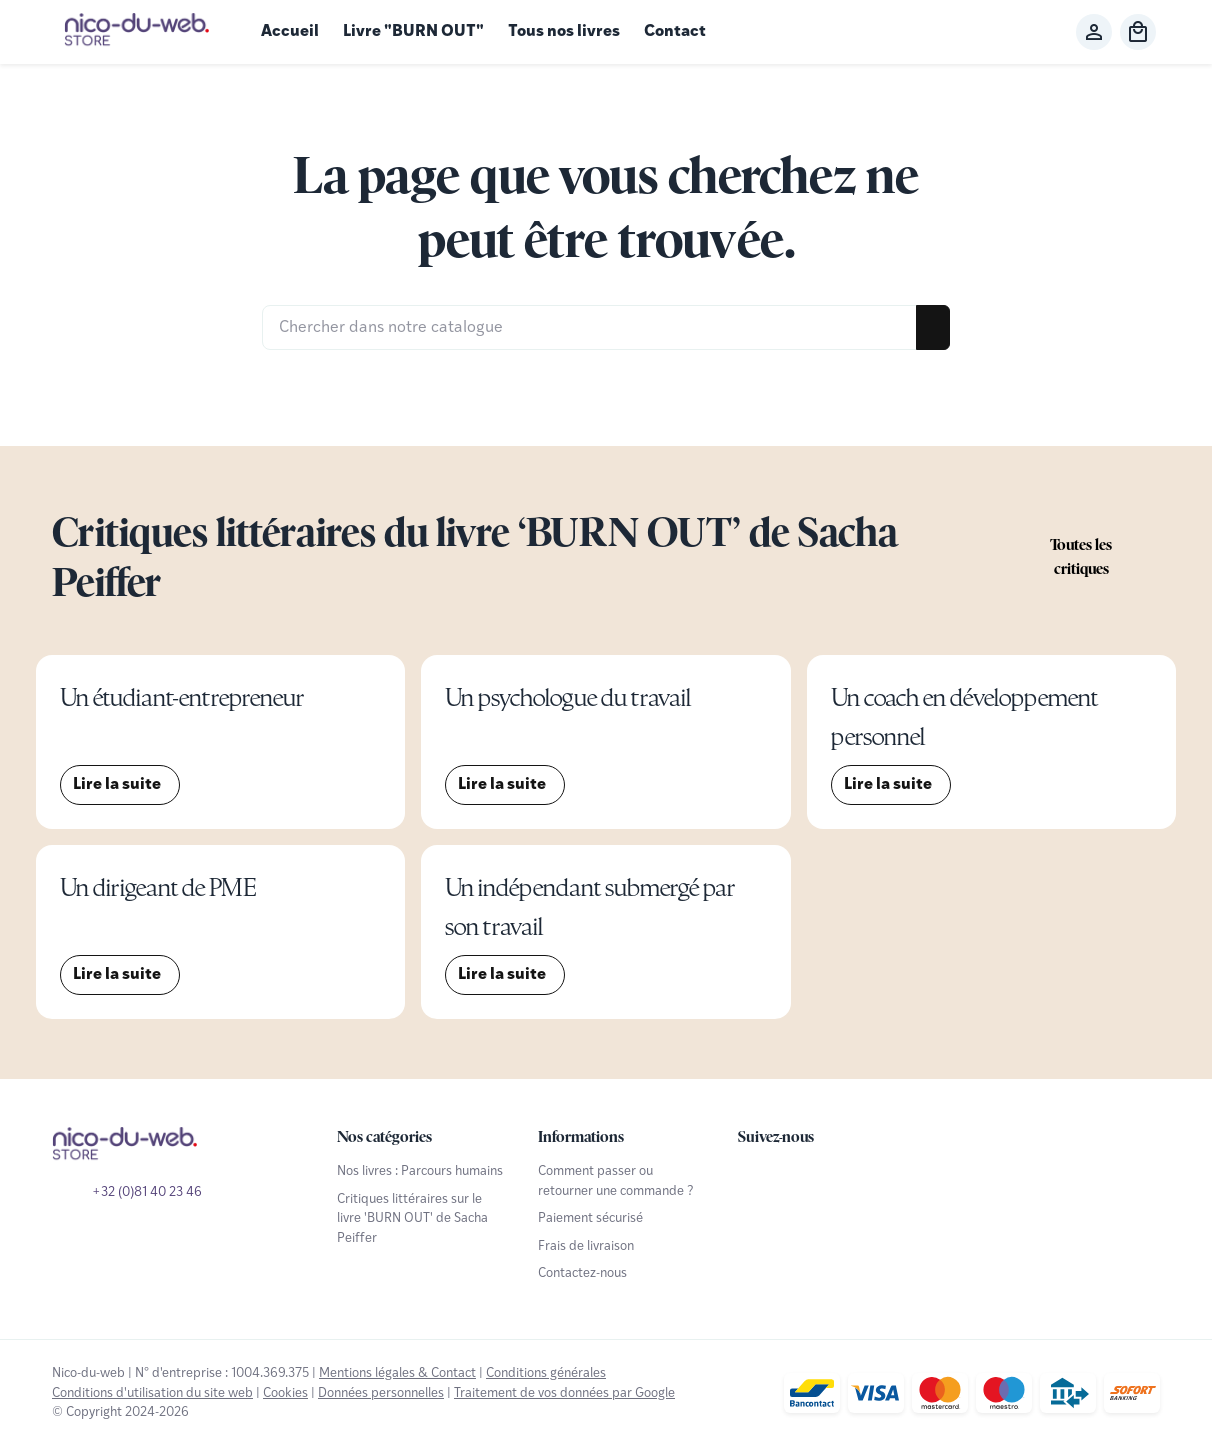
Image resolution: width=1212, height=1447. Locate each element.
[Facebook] (756, 1180)
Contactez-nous (582, 1273)
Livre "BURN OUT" (413, 32)
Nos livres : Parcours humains (420, 1171)
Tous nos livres (564, 32)
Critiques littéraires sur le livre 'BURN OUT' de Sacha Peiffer (412, 1219)
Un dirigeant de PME (158, 887)
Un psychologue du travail (568, 697)
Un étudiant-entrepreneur (182, 697)
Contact (675, 32)
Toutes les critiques (1081, 556)
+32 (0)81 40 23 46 (147, 1192)
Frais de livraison (586, 1246)
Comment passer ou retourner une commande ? (616, 1181)
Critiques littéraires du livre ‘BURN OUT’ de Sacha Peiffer (474, 557)
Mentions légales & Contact (397, 1373)
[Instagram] (844, 1180)
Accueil (290, 32)
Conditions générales (546, 1373)
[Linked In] (888, 1180)
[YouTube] (800, 1180)
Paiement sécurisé (590, 1218)
